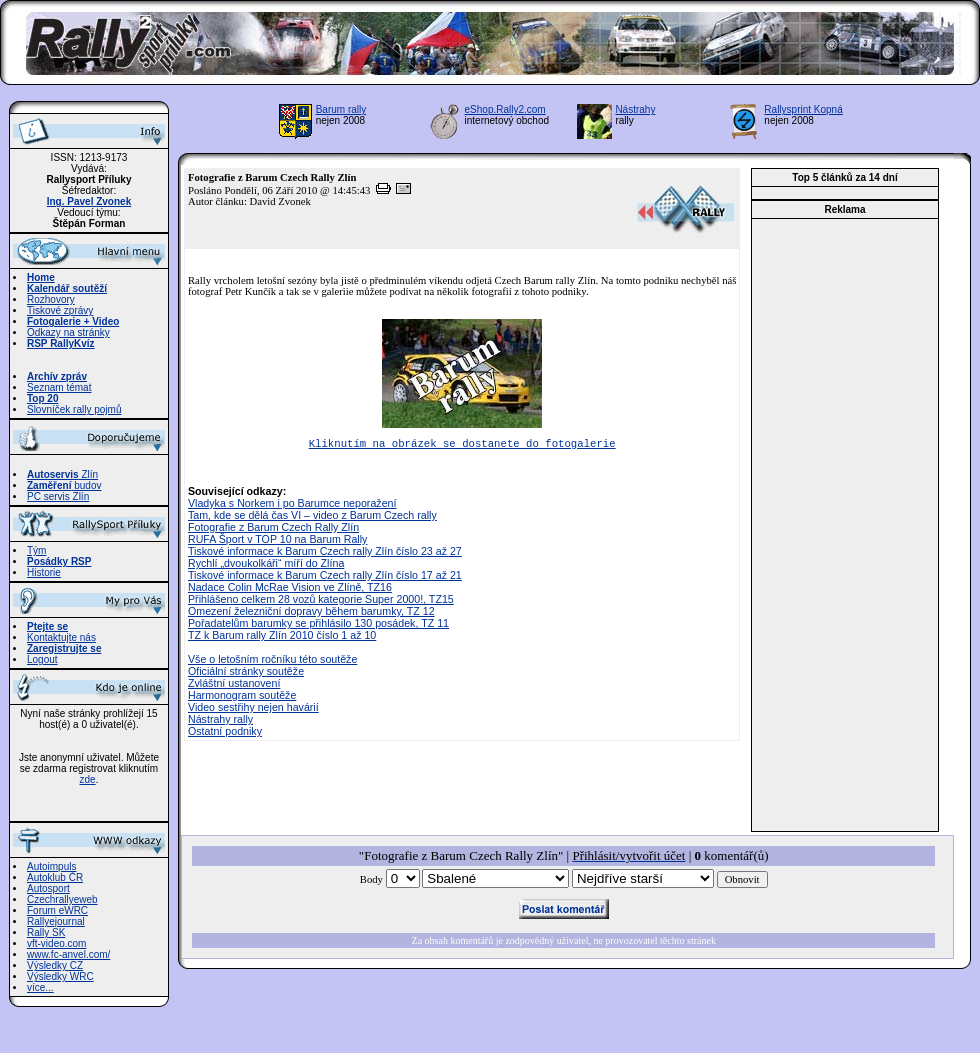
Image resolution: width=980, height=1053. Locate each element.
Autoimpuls (51, 866)
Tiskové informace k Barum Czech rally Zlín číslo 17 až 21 (325, 577)
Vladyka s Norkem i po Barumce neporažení (292, 505)
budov (64, 485)
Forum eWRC (57, 910)
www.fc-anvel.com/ (68, 954)
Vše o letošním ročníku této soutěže (272, 661)
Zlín (62, 474)
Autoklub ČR (55, 877)
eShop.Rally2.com (505, 109)
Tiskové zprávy (60, 310)
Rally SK (46, 932)
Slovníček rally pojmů (74, 409)
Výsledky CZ (55, 965)
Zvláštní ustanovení (234, 685)
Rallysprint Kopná (803, 109)
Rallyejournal (56, 921)
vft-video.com (56, 943)
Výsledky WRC (60, 976)
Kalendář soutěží (67, 288)
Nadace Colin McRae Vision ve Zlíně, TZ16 (290, 589)
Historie (44, 572)
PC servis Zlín (58, 496)
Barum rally (341, 109)
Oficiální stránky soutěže (246, 673)
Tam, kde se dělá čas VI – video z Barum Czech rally (312, 517)
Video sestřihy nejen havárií (253, 709)
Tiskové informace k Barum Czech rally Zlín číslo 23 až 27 (325, 553)
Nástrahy (635, 109)
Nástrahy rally (220, 721)
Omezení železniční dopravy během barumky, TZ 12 (311, 613)
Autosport (48, 888)
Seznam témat (59, 387)
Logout (42, 659)
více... (40, 987)
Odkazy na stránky (68, 332)
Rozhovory (51, 299)
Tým (36, 550)
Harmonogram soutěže (242, 697)
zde (88, 779)
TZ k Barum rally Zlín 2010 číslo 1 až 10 (282, 637)
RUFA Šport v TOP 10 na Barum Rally (277, 541)
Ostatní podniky (225, 733)
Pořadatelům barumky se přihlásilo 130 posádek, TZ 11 (318, 625)
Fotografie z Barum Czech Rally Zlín (273, 529)
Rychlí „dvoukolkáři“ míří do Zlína (266, 565)
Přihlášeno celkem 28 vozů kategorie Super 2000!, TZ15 (321, 601)
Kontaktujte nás (61, 637)
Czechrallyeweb (62, 899)
